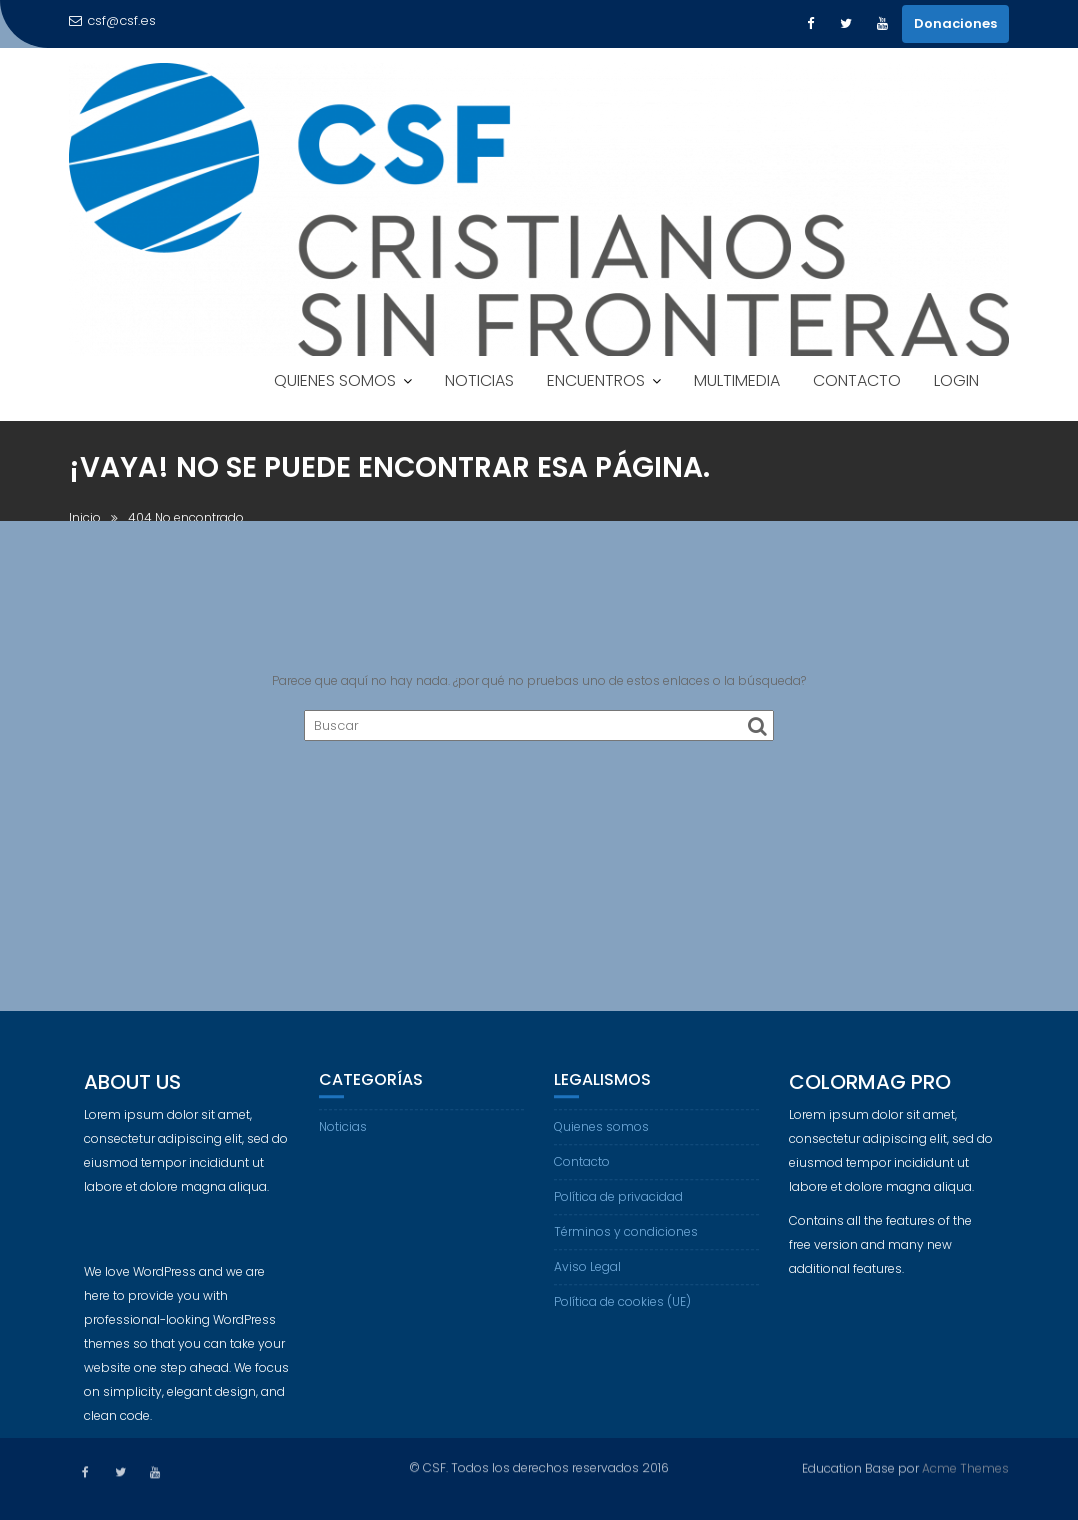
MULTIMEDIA (737, 380)
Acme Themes (965, 1466)
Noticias (343, 1141)
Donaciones (955, 23)
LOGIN (956, 380)
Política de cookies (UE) (622, 1316)
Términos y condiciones (626, 1246)
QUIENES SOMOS (335, 380)
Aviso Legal (587, 1281)
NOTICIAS (479, 380)
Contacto (582, 1176)
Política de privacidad (618, 1211)
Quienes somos (601, 1141)
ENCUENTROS (596, 380)
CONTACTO (857, 380)
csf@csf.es (112, 20)
